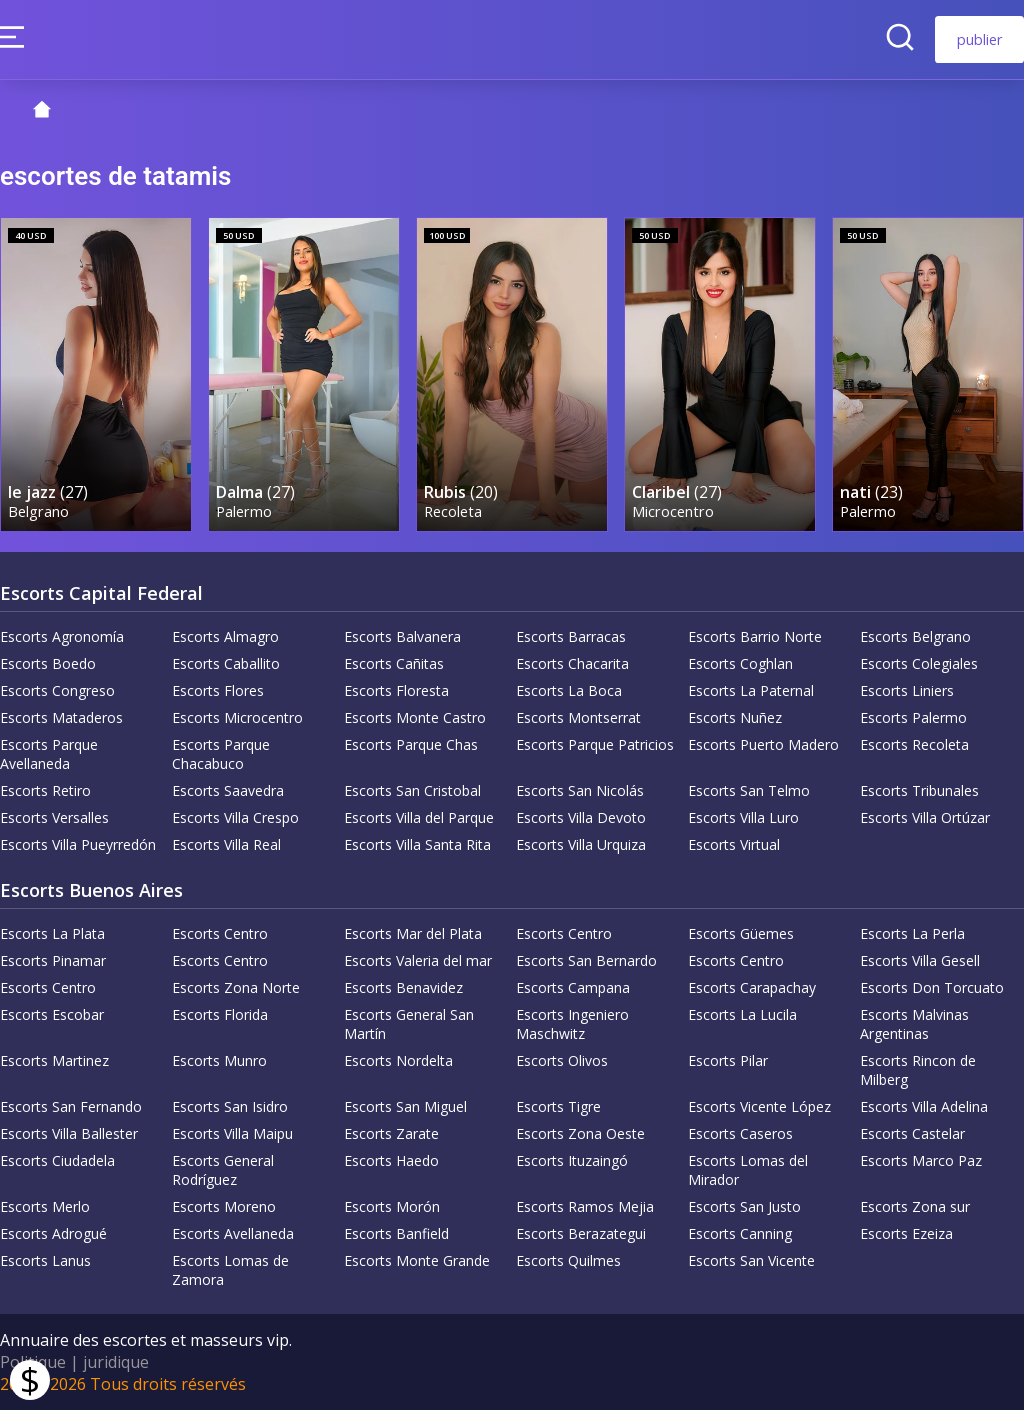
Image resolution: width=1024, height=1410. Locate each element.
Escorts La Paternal (751, 690)
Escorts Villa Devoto (581, 817)
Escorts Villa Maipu (232, 1133)
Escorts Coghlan (740, 663)
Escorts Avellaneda (233, 1233)
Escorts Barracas (571, 636)
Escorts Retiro (45, 790)
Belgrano (38, 511)
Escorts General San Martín (409, 1024)
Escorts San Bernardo (586, 960)
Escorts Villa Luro (743, 817)
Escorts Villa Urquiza (581, 844)
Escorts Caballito (226, 663)
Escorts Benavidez (403, 987)
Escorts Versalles (54, 817)
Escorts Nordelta (398, 1060)
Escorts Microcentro (237, 717)
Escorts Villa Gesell (920, 960)
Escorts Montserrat (578, 717)
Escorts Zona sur (915, 1206)
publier (979, 39)
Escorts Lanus (45, 1260)
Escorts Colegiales (919, 663)
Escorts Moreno (224, 1206)
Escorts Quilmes (568, 1260)
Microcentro (673, 511)
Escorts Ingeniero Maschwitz (572, 1024)
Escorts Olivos (562, 1060)
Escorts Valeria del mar (418, 960)
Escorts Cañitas (394, 663)
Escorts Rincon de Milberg (918, 1070)
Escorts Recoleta (914, 744)
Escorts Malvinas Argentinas (914, 1024)
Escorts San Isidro (230, 1106)
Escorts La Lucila (742, 1014)
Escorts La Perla (912, 933)
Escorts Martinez (54, 1060)
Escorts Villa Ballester (69, 1133)
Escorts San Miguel (405, 1106)
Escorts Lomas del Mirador (748, 1170)
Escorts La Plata (52, 933)
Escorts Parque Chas (411, 744)
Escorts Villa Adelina (924, 1106)
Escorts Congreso (57, 690)
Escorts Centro (220, 933)
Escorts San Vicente (751, 1260)
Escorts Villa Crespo (235, 817)
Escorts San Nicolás (580, 790)
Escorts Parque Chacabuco (221, 754)
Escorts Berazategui (581, 1233)
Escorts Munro (219, 1060)
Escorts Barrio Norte (755, 636)
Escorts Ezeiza (906, 1233)
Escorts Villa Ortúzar (925, 817)
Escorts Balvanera (402, 636)
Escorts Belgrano (915, 636)
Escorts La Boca (569, 690)
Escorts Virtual (734, 844)
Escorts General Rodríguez (223, 1170)
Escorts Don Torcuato (932, 987)
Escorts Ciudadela (57, 1160)
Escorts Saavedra (228, 790)
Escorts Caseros (740, 1133)
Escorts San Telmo (749, 790)
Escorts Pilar (728, 1060)
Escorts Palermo (913, 717)
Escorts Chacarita (572, 663)
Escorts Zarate (391, 1133)
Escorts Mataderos (61, 717)
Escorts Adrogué (53, 1233)
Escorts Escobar (52, 1014)
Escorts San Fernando (71, 1106)
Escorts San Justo (744, 1206)
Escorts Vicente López (759, 1106)
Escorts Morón (392, 1206)
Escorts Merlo (45, 1206)
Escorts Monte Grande (417, 1260)
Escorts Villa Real (226, 844)
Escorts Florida (220, 1014)
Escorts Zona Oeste (580, 1133)
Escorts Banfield (396, 1233)
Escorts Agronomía (62, 636)
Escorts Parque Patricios (595, 744)
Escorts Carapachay (752, 987)
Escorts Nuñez (735, 717)
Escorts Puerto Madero (763, 744)
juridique (116, 1362)
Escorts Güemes (741, 933)
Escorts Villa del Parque (419, 817)
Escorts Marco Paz (921, 1160)
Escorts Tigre (558, 1106)
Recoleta (453, 511)
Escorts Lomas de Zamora (230, 1270)
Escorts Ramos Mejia (585, 1206)
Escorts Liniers (907, 690)
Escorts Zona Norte (236, 987)
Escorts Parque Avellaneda (49, 754)
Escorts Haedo (391, 1160)
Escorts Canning (740, 1233)
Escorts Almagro (225, 636)
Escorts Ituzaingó (572, 1160)
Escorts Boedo (48, 663)
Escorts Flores (218, 690)
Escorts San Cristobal (412, 790)
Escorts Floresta (396, 690)
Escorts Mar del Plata (413, 933)
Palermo (244, 511)
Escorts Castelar (912, 1133)
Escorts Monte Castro (415, 717)
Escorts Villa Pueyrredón (78, 844)
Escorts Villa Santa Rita (417, 844)
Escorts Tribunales (919, 790)
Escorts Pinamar (53, 960)
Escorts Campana (573, 987)
